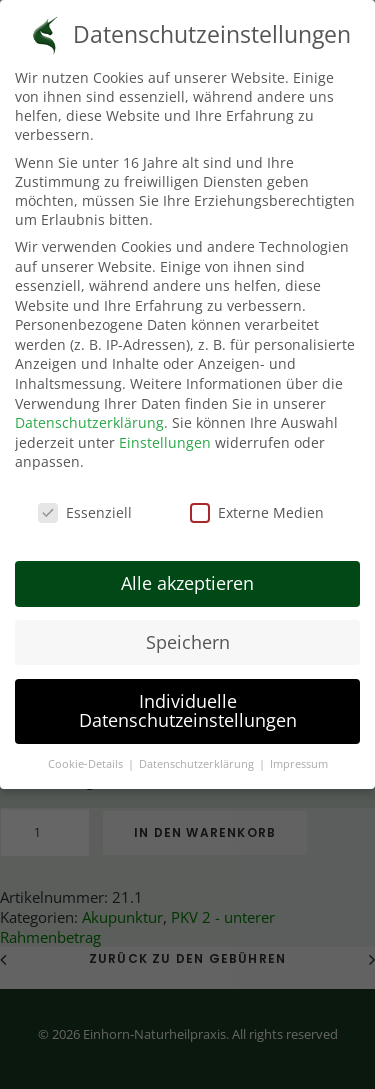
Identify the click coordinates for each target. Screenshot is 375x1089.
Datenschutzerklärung (89, 418)
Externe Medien (257, 508)
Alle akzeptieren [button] (187, 578)
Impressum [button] (299, 760)
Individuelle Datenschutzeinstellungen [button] (188, 706)
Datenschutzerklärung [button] (198, 760)
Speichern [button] (188, 637)
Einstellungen (165, 437)
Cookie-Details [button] (87, 760)
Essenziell (85, 508)
